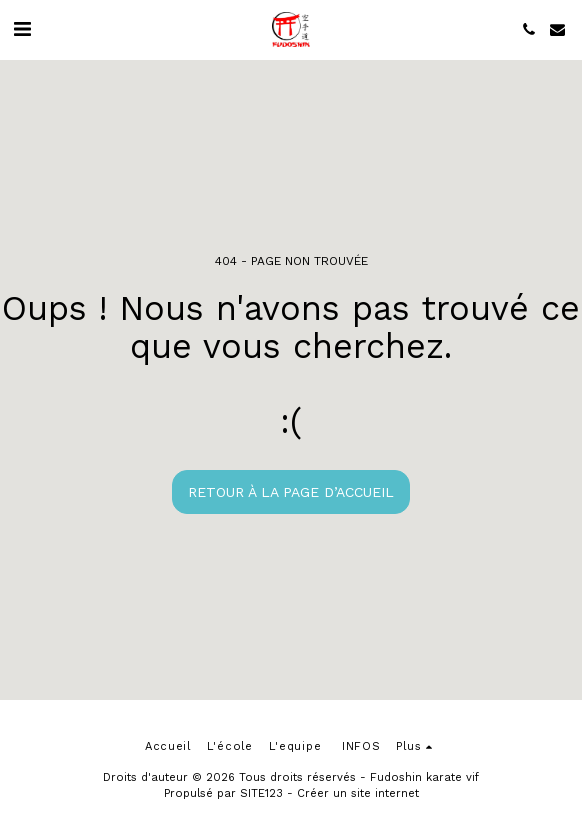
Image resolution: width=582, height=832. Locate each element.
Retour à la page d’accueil (291, 492)
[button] (22, 29)
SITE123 (261, 793)
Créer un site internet (358, 793)
